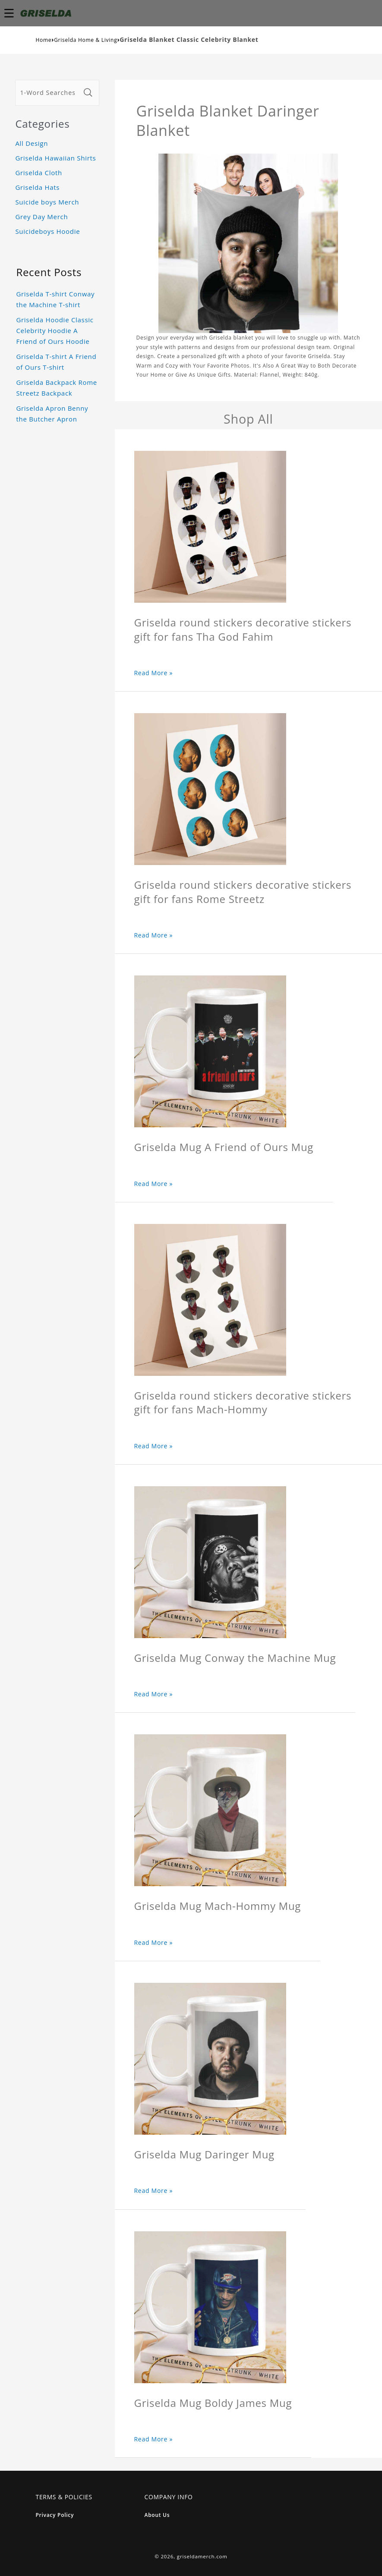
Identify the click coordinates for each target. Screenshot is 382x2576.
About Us (157, 2515)
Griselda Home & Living (85, 40)
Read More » (153, 673)
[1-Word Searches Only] (48, 92)
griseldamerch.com (202, 2556)
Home (44, 40)
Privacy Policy (55, 2515)
